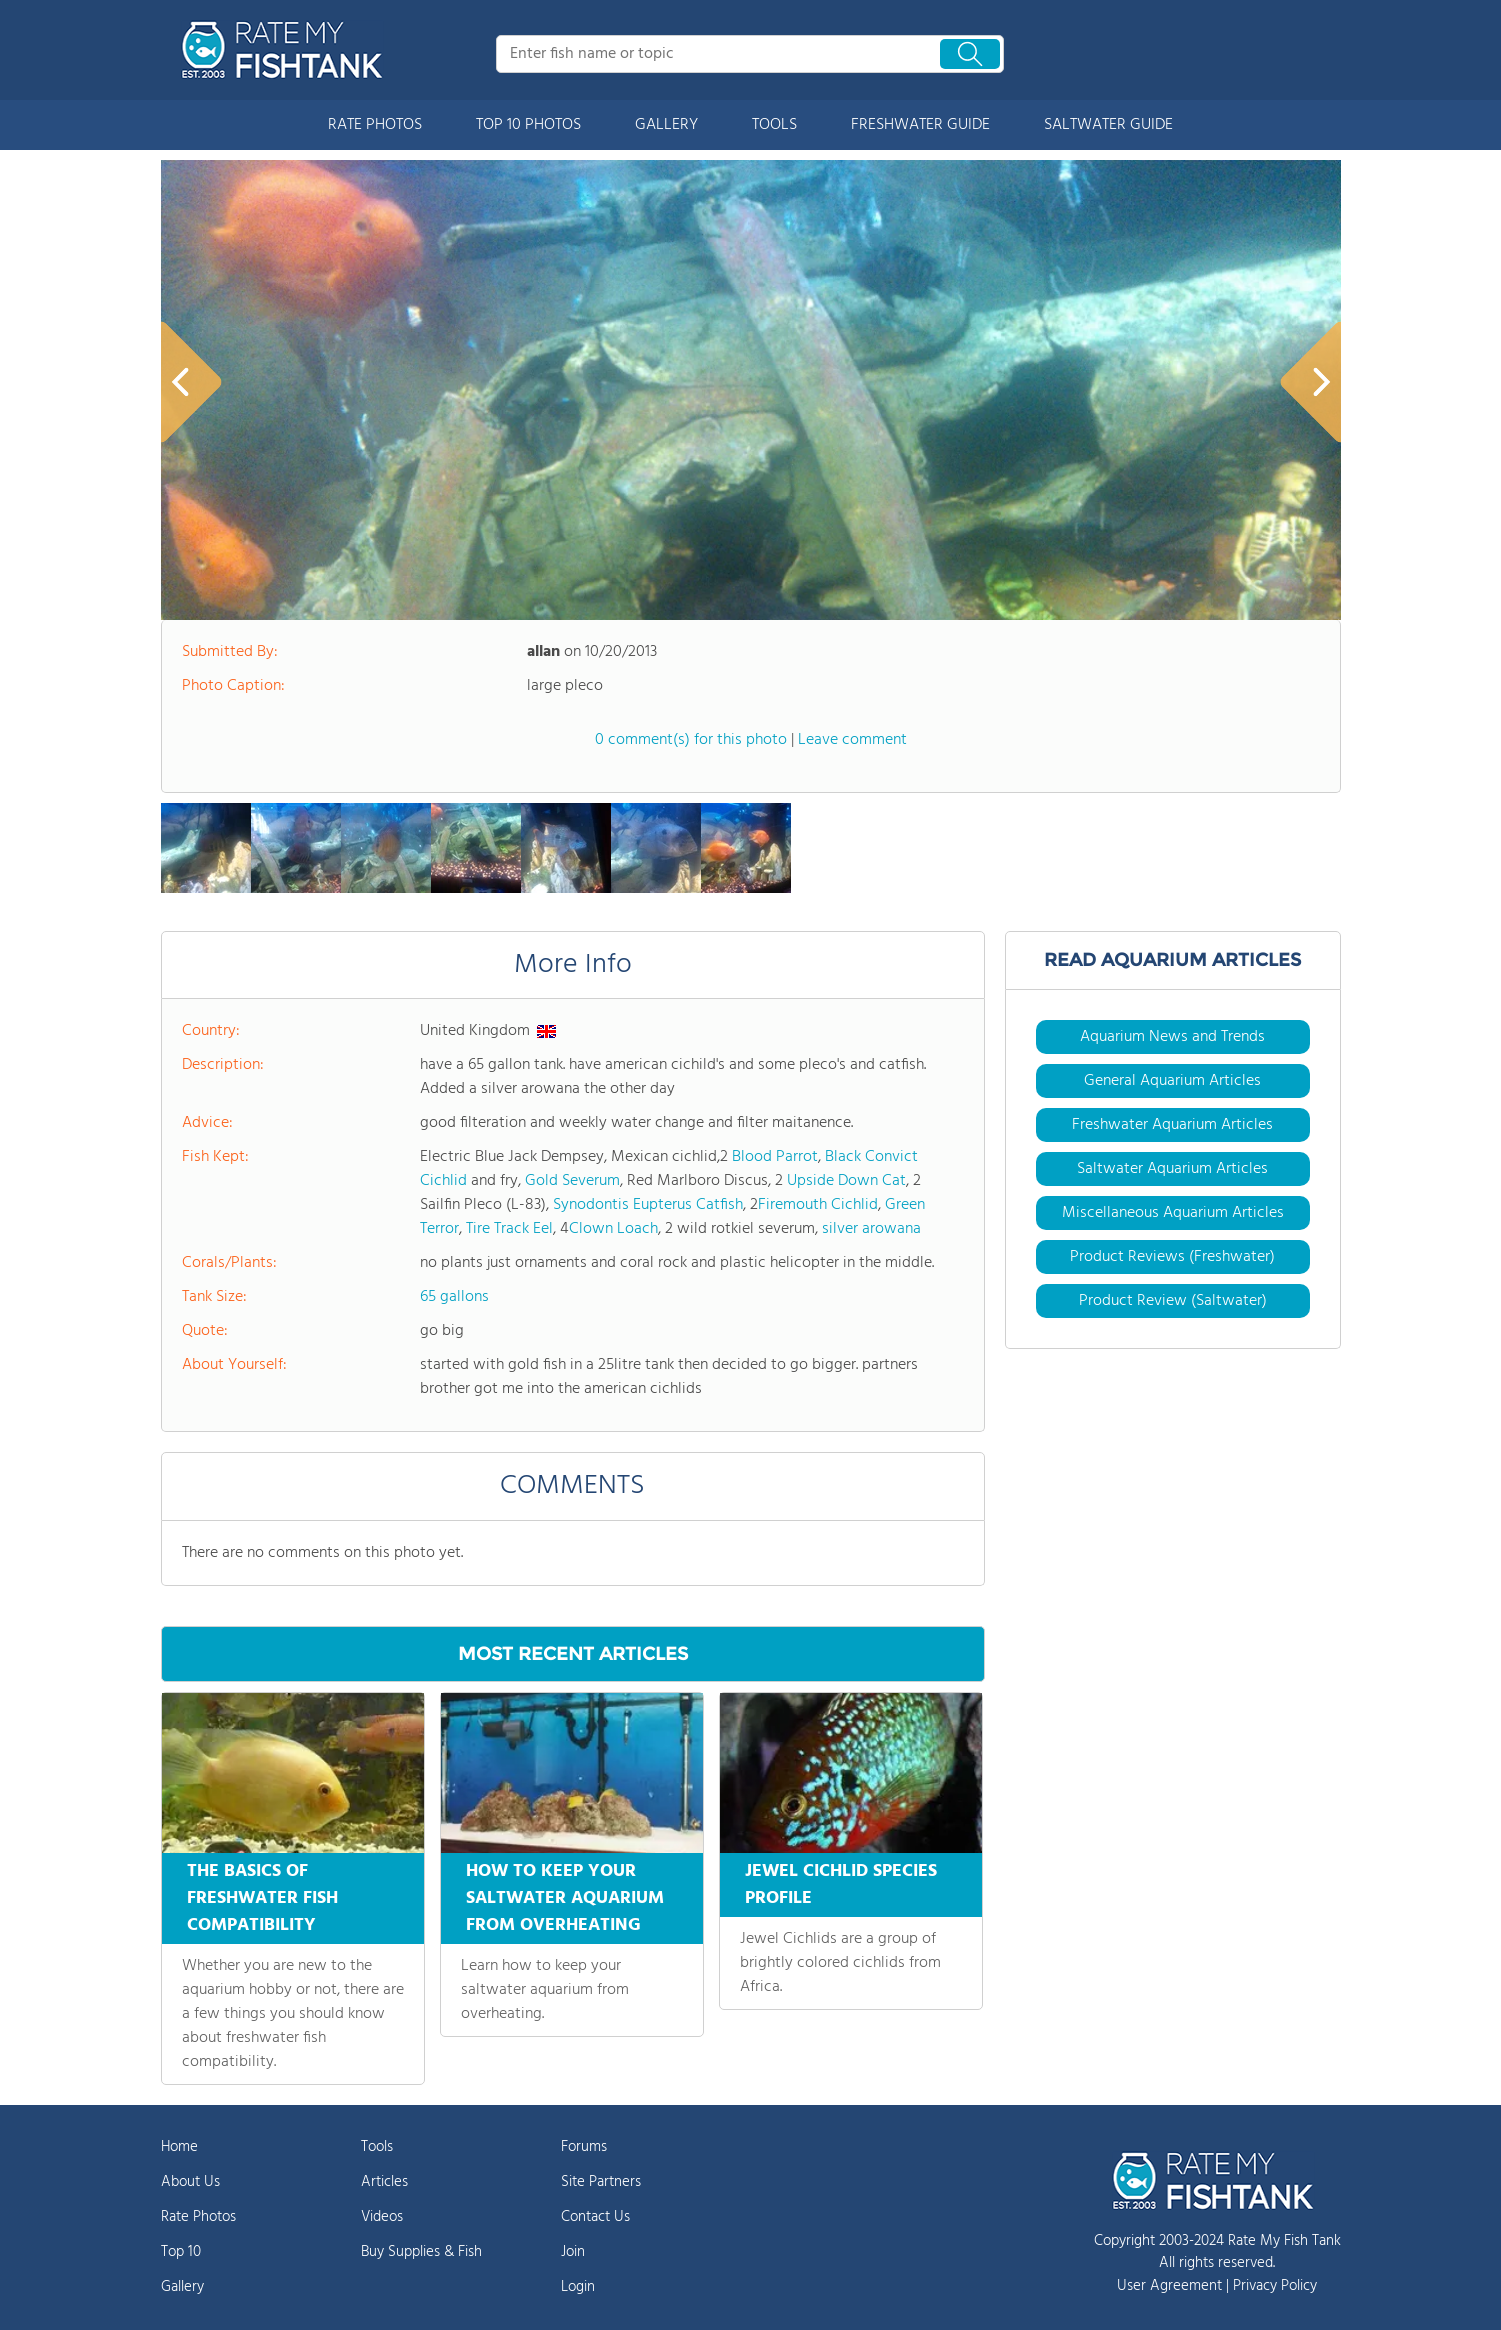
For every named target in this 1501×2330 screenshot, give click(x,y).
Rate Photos (198, 2217)
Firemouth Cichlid (818, 1205)
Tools (377, 2147)
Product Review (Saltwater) (1173, 1301)
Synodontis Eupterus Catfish (648, 1205)
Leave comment (852, 740)
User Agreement (1169, 2286)
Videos (382, 2217)
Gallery (182, 2287)
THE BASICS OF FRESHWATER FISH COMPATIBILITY (262, 1898)
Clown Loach (613, 1229)
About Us (190, 2182)
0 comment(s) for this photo (691, 740)
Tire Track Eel (509, 1229)
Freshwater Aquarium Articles (1172, 1125)
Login (578, 2287)
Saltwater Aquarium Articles (1172, 1169)
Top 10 (181, 2252)
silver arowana (871, 1229)
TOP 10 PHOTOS (528, 125)
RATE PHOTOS (375, 125)
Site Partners (601, 2182)
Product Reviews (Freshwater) (1172, 1257)
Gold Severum (572, 1181)
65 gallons (454, 1297)
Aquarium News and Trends (1172, 1037)
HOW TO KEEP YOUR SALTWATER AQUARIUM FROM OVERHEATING (565, 1898)
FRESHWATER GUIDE (920, 125)
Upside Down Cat (846, 1181)
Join (573, 2252)
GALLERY (666, 125)
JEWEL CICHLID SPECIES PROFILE (841, 1885)
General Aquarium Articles (1172, 1081)
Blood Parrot (775, 1157)
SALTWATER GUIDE (1108, 125)
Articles (384, 2182)
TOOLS (774, 125)
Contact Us (595, 2217)
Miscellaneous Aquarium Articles (1173, 1213)
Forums (584, 2147)
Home (179, 2147)
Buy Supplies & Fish (421, 2252)
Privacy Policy (1275, 2286)
